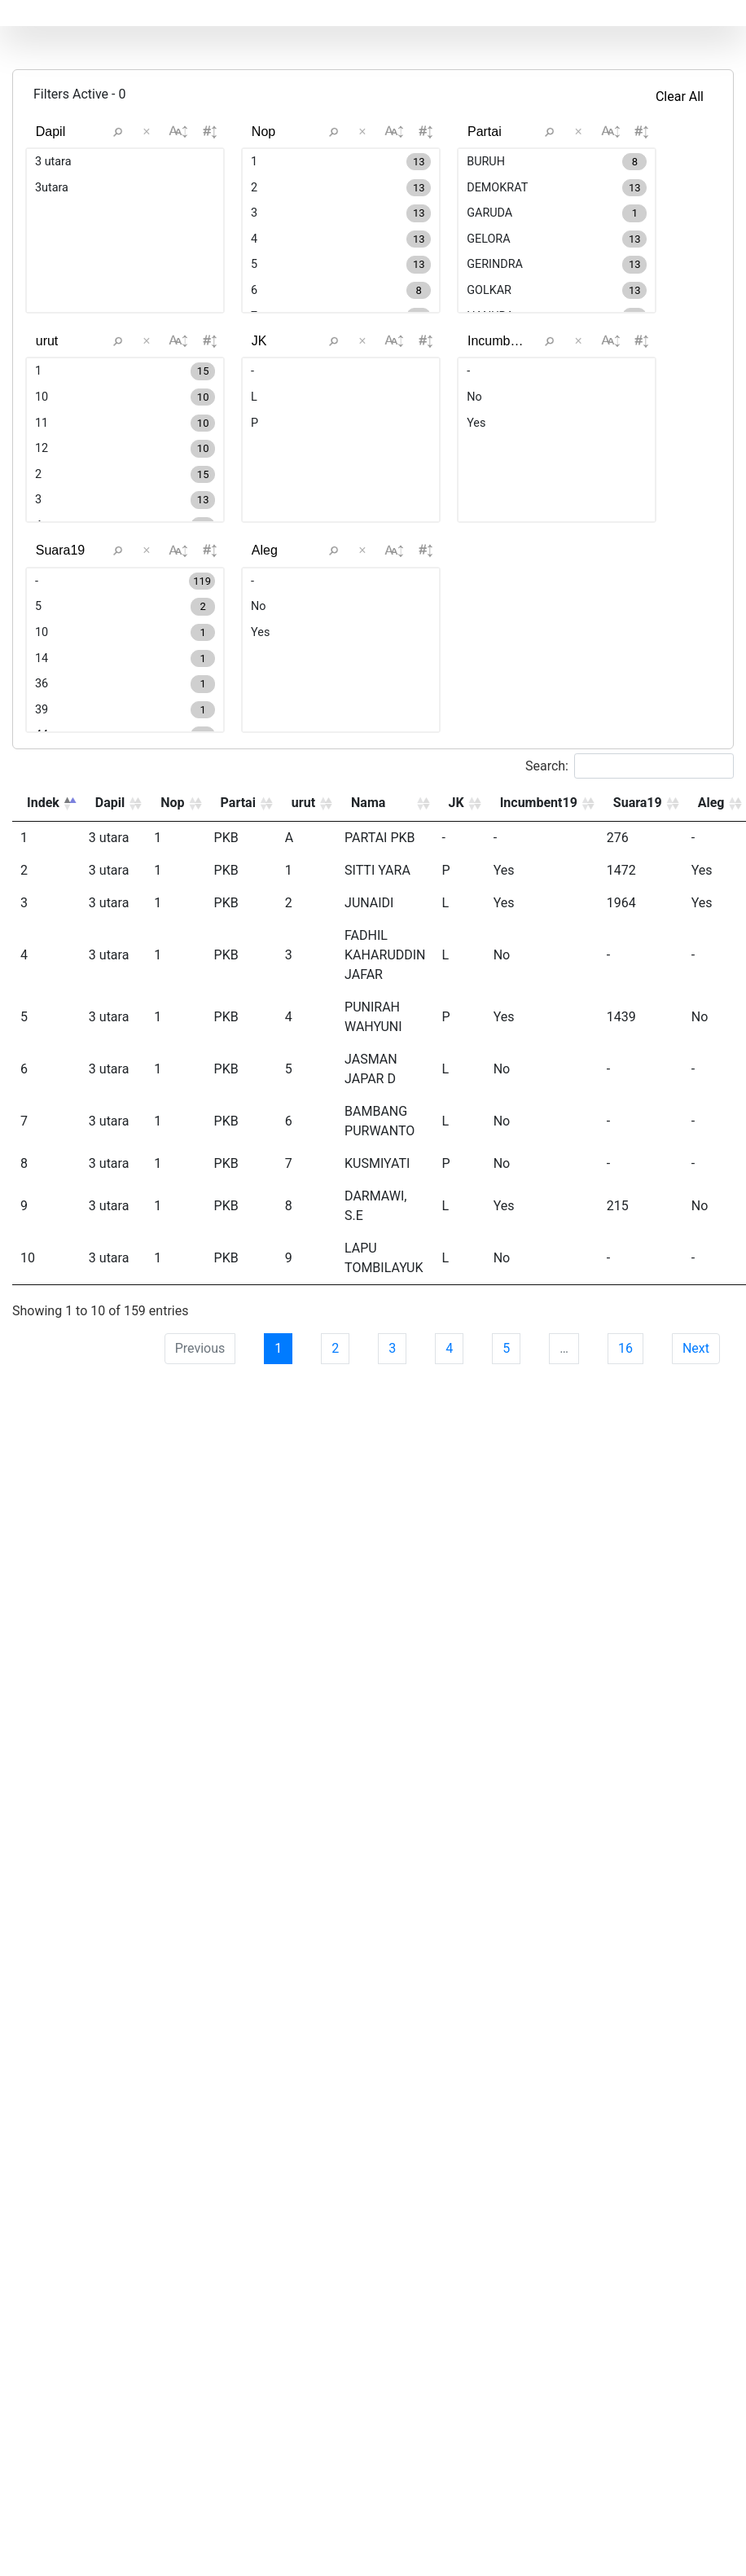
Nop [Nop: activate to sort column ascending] (172, 893)
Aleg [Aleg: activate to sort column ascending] (711, 893)
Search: (629, 856)
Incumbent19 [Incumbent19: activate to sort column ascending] (538, 893)
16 (625, 1438)
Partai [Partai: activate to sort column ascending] (238, 893)
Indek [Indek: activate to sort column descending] (43, 893)
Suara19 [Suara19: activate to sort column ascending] (637, 893)
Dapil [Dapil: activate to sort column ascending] (110, 893)
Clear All (680, 96)
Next (695, 1438)
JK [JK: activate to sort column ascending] (456, 893)
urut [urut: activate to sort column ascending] (303, 893)
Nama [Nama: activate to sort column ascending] (368, 893)
